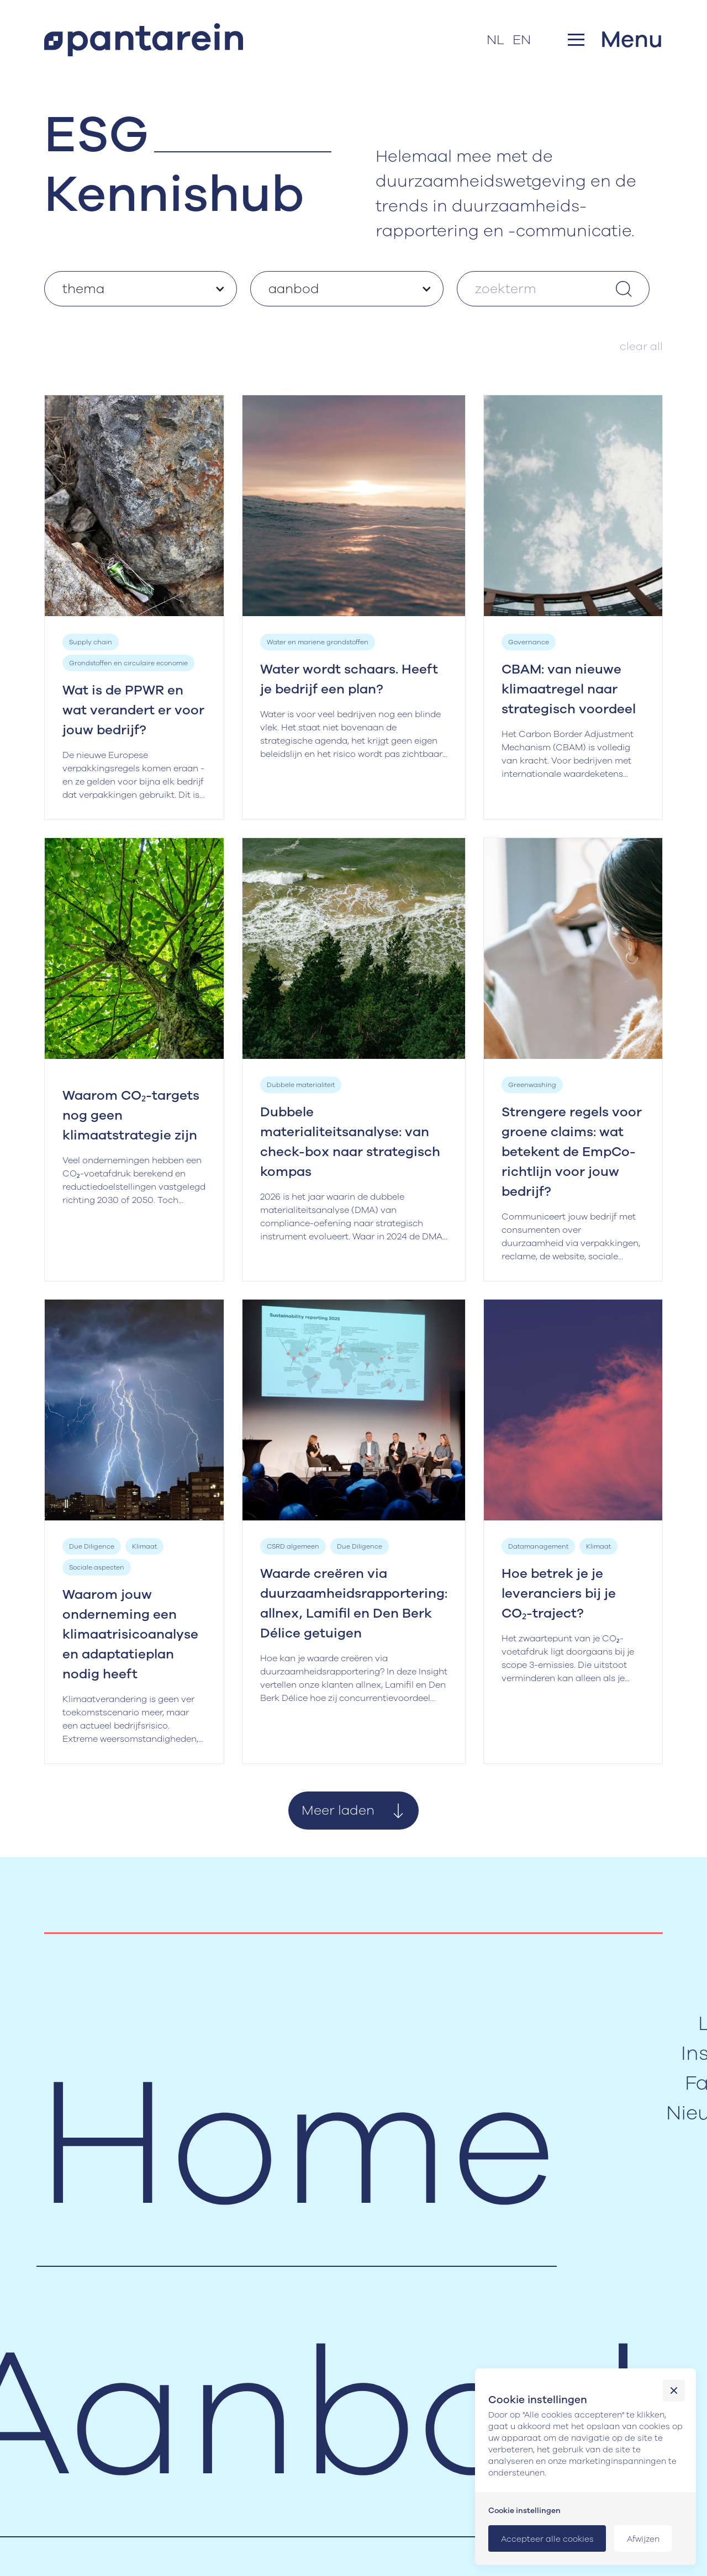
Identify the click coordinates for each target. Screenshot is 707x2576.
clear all (641, 346)
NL (495, 40)
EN (522, 40)
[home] (143, 39)
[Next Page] (353, 1810)
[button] (615, 39)
